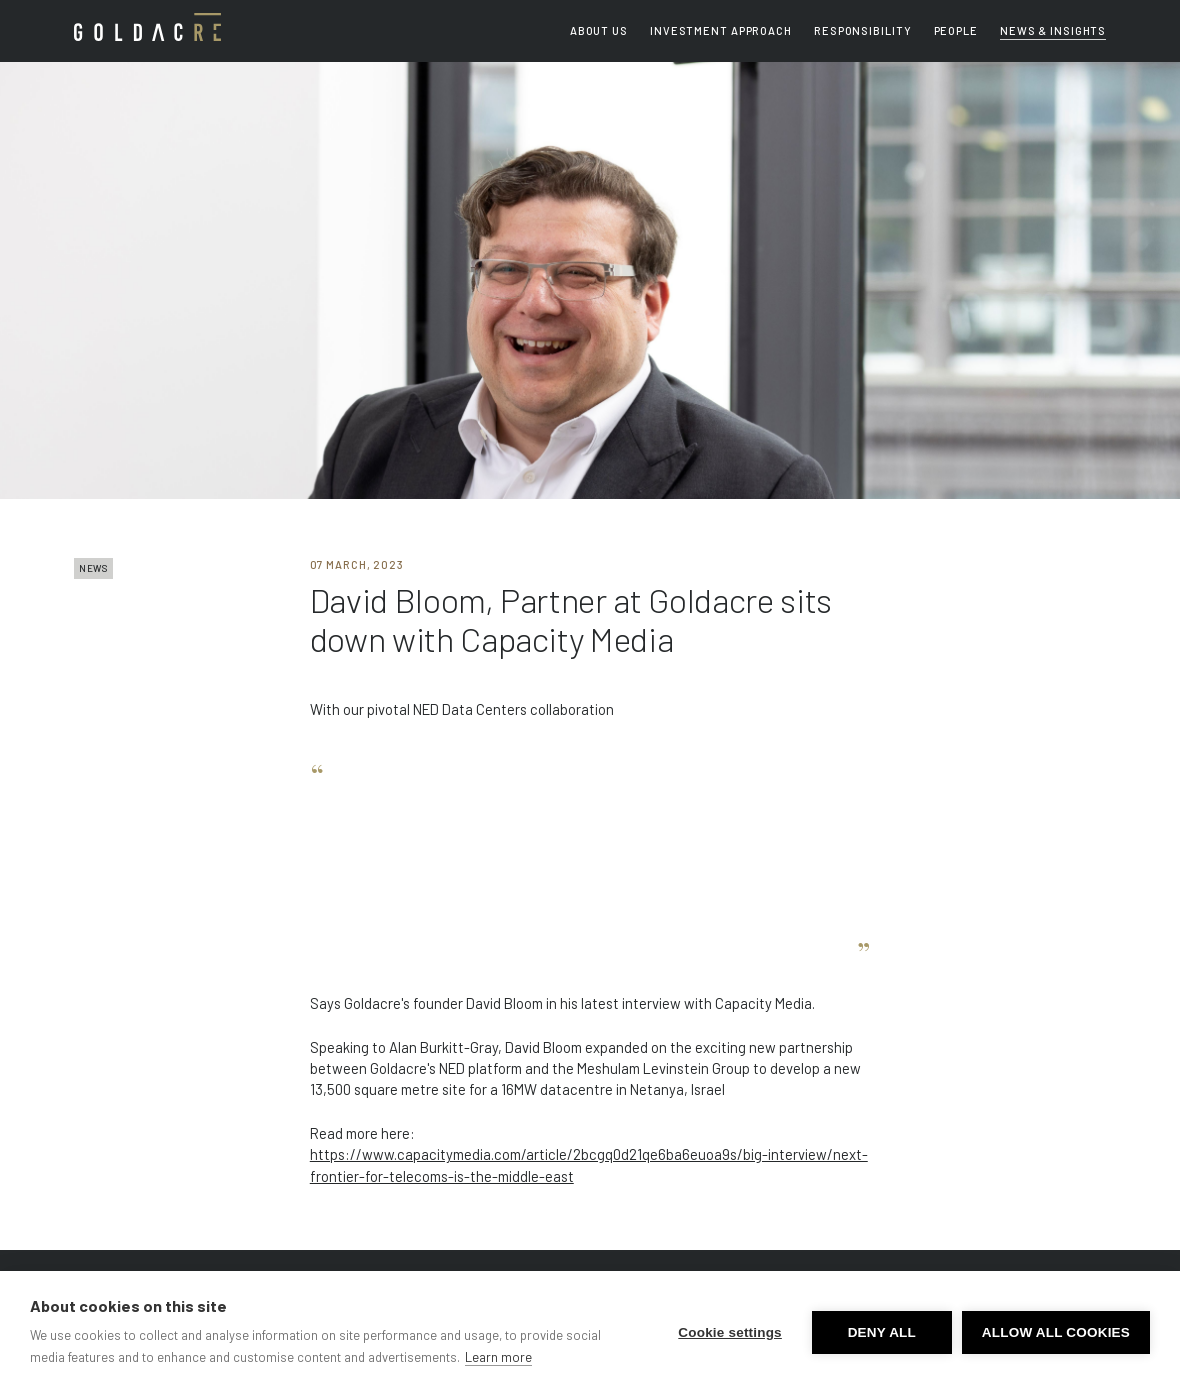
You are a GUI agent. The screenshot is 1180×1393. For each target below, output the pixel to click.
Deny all (882, 1332)
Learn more (498, 1357)
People (956, 30)
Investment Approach (721, 30)
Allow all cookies (1056, 1332)
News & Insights (1053, 30)
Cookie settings (730, 1332)
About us (599, 30)
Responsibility (862, 30)
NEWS (93, 568)
